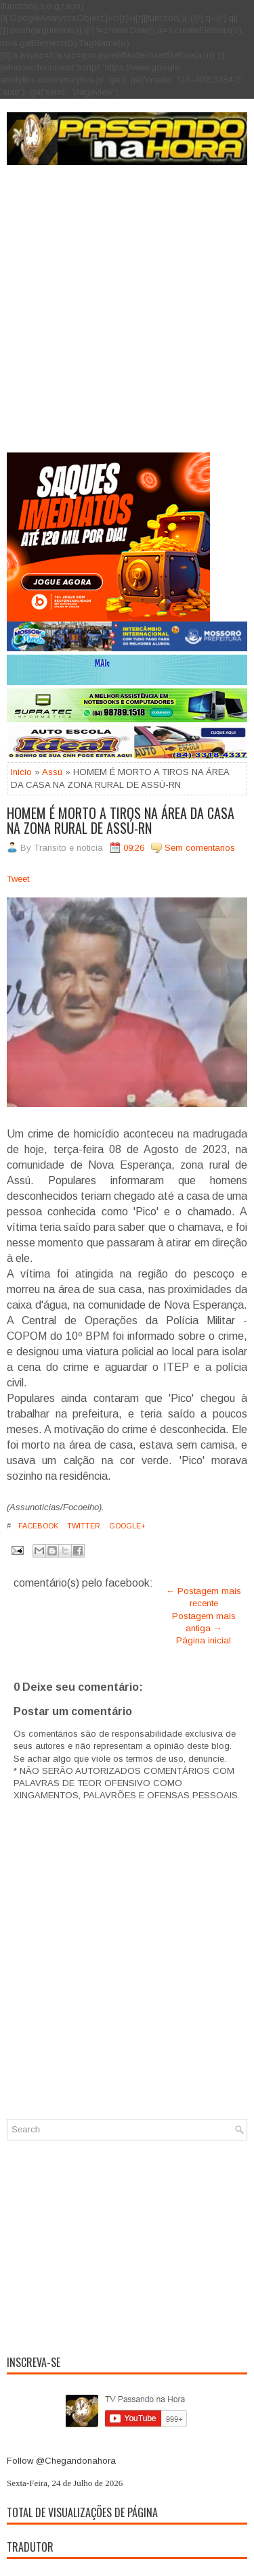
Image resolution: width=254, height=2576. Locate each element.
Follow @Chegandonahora (61, 2461)
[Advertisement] (127, 319)
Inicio (21, 772)
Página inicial (203, 1640)
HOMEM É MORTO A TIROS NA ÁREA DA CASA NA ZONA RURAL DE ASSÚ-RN (120, 820)
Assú (52, 772)
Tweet (18, 879)
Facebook (37, 1526)
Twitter (82, 1526)
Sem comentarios (200, 848)
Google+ (126, 1526)
